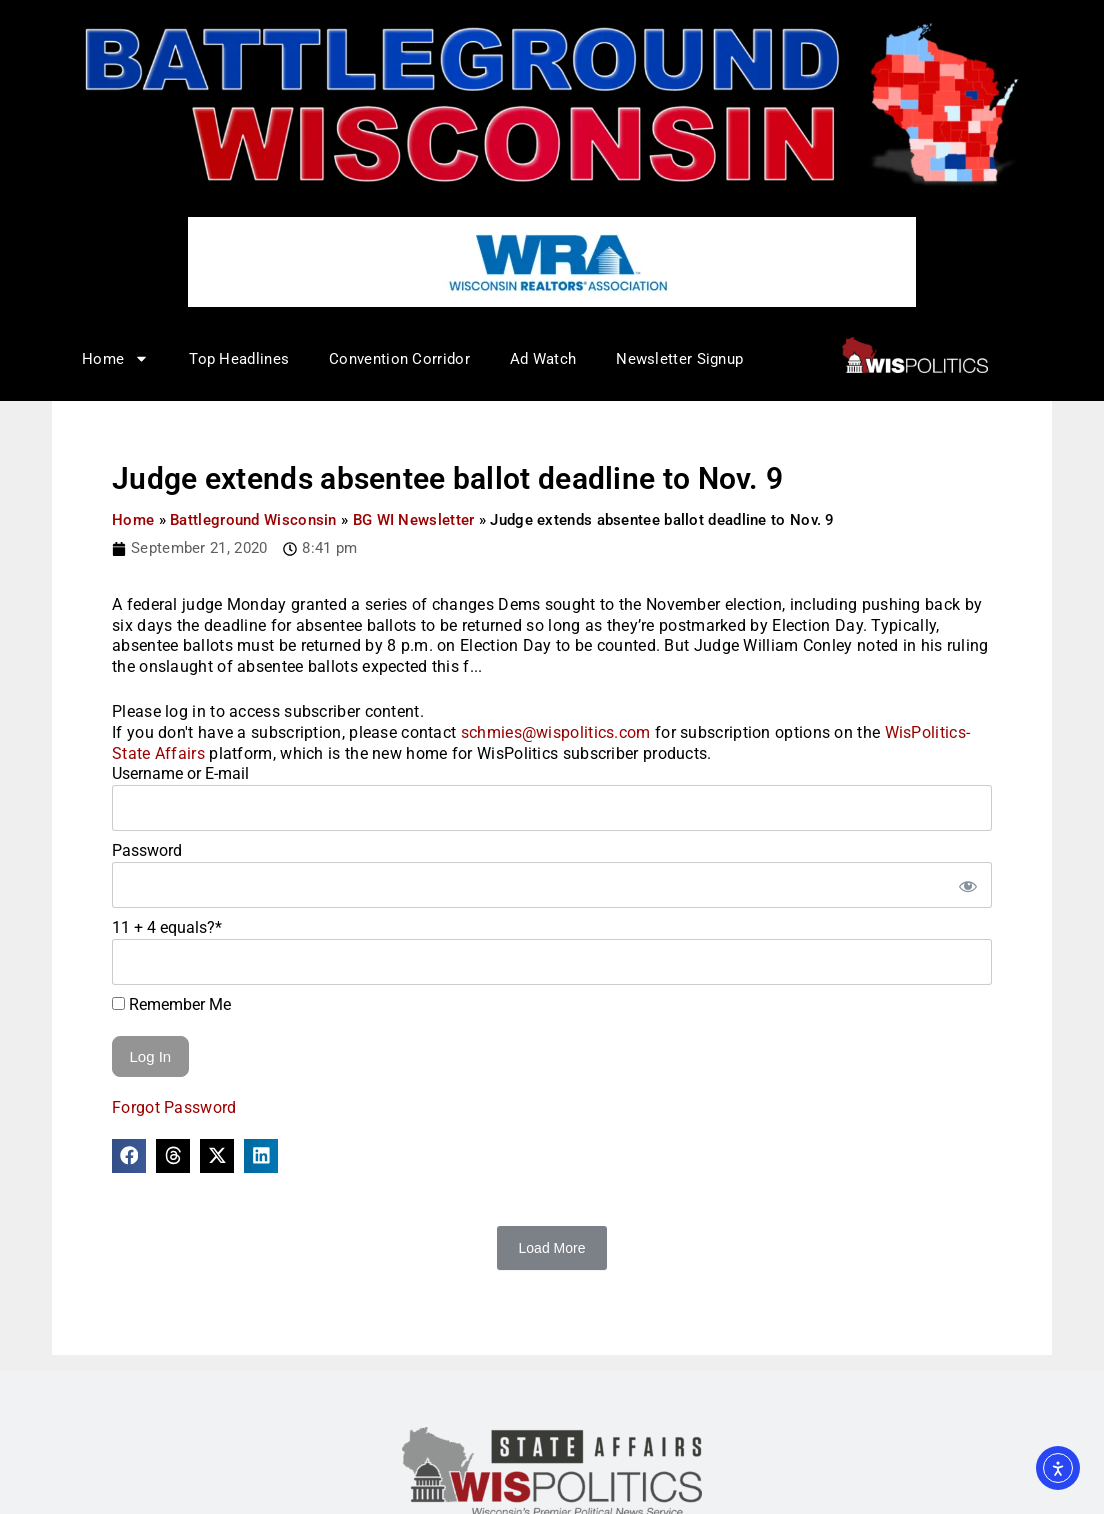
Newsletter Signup (679, 359)
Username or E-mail (180, 773)
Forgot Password (174, 1107)
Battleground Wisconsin (253, 520)
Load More (552, 1248)
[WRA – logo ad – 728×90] (552, 261)
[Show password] (967, 885)
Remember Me (171, 1004)
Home (115, 358)
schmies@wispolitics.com (556, 732)
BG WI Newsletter (414, 520)
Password (147, 850)
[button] (129, 1156)
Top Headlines (239, 359)
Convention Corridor (399, 359)
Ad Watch (543, 359)
